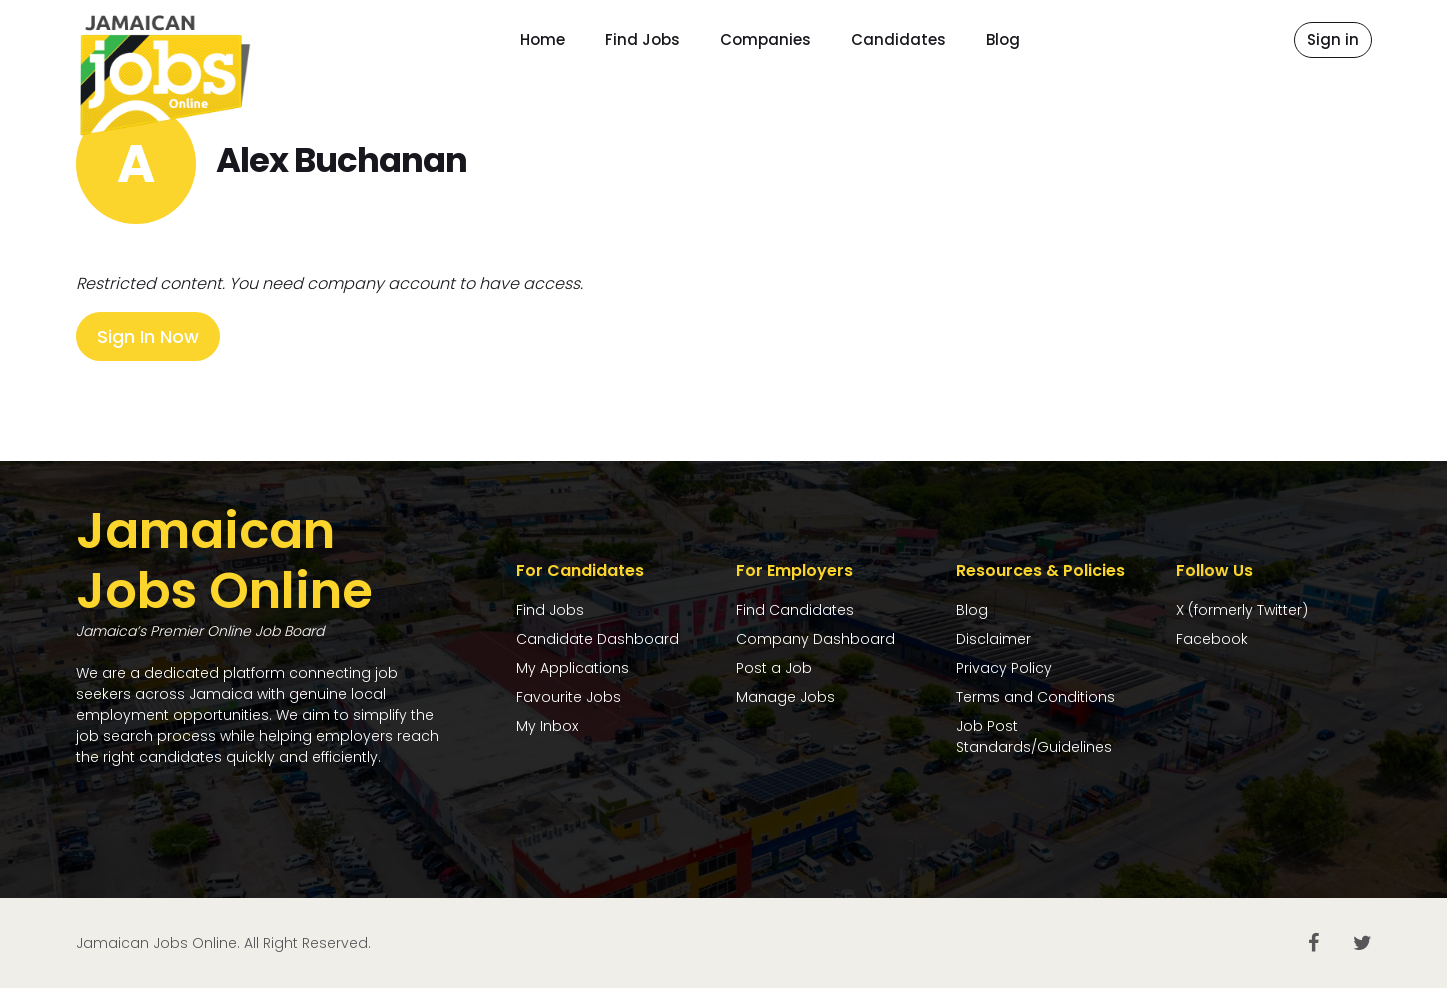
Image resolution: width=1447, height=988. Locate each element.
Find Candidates (795, 610)
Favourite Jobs (568, 697)
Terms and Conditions (1035, 697)
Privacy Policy (1004, 668)
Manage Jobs (785, 697)
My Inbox (547, 726)
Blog (1003, 39)
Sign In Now (148, 336)
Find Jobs (642, 39)
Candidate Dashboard (597, 639)
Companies (765, 39)
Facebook (1212, 639)
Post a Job (774, 668)
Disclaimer (993, 639)
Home (542, 39)
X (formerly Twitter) (1242, 610)
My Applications (572, 668)
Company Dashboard (815, 639)
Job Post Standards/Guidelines (1034, 736)
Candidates (898, 39)
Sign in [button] (1333, 39)
